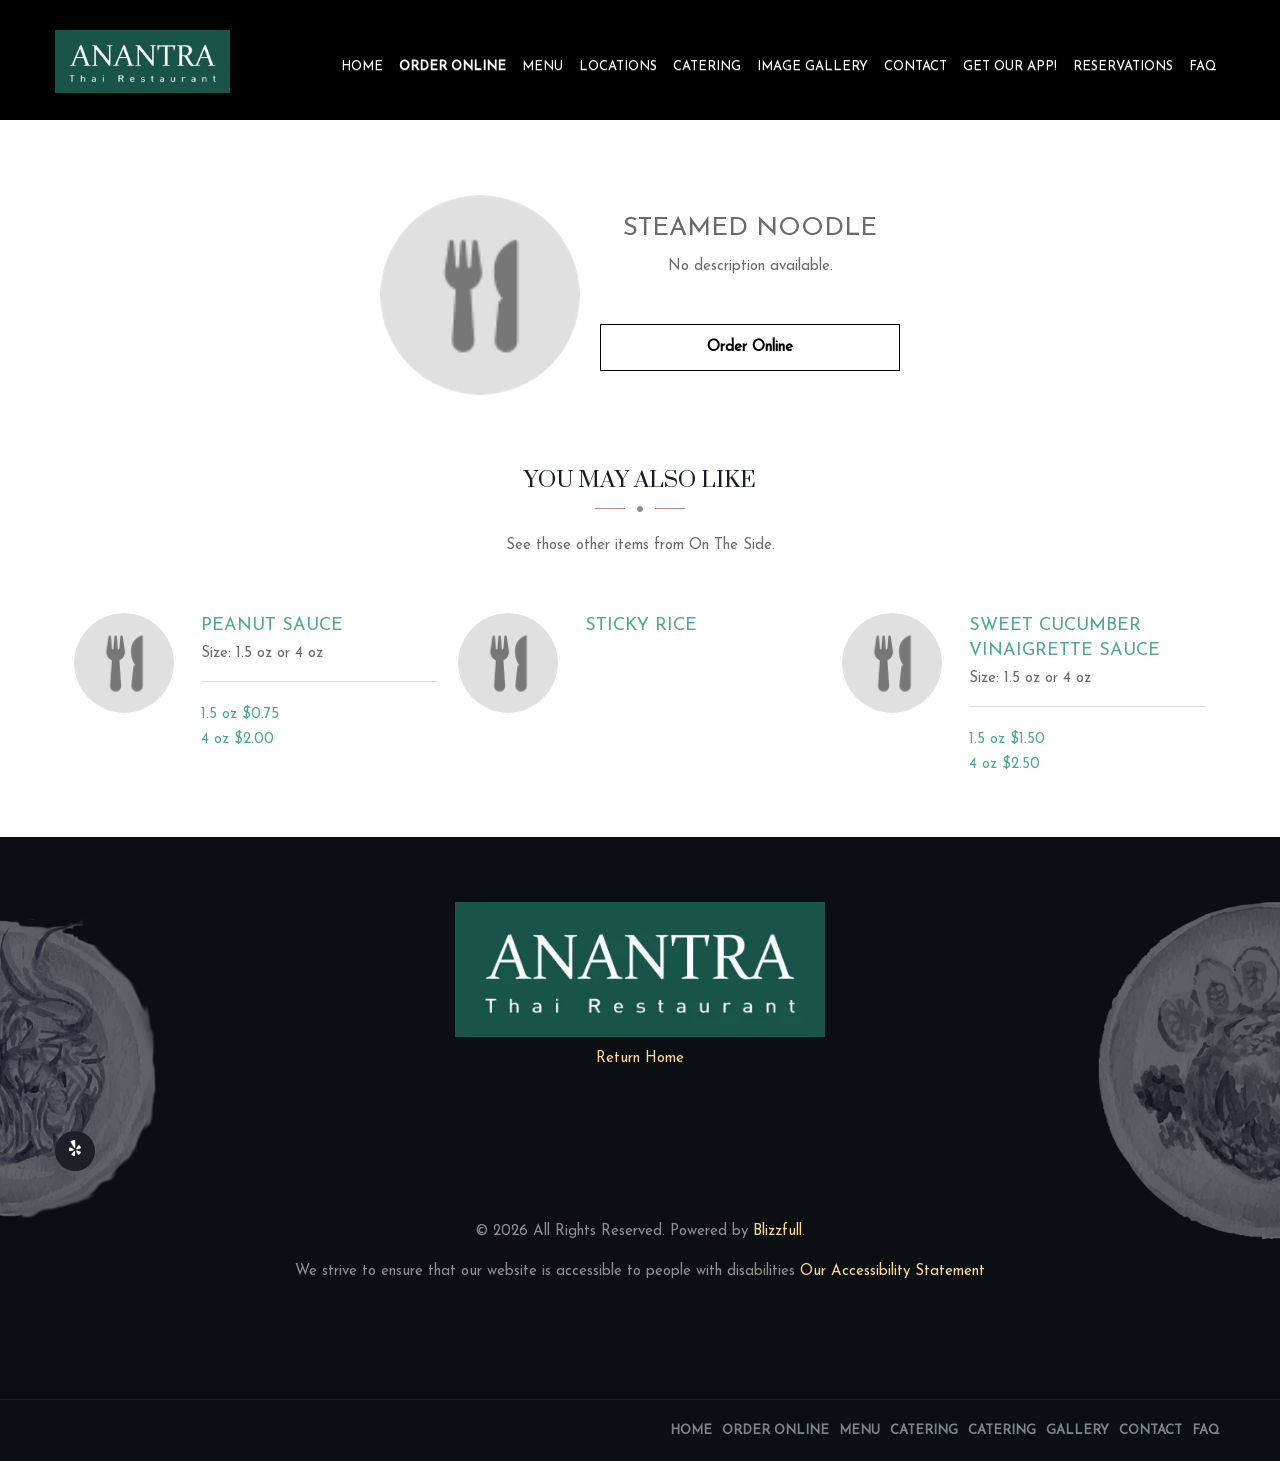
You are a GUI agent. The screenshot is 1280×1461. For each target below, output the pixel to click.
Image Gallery (812, 66)
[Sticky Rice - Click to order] (513, 663)
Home (362, 66)
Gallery (1077, 1430)
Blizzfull (777, 1231)
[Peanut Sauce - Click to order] (129, 663)
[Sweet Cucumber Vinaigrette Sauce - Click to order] (897, 663)
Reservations (1123, 66)
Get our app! (1010, 66)
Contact (915, 66)
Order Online (452, 66)
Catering (707, 66)
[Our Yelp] (75, 1151)
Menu (542, 66)
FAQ (1203, 66)
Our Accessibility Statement (890, 1271)
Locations (618, 66)
